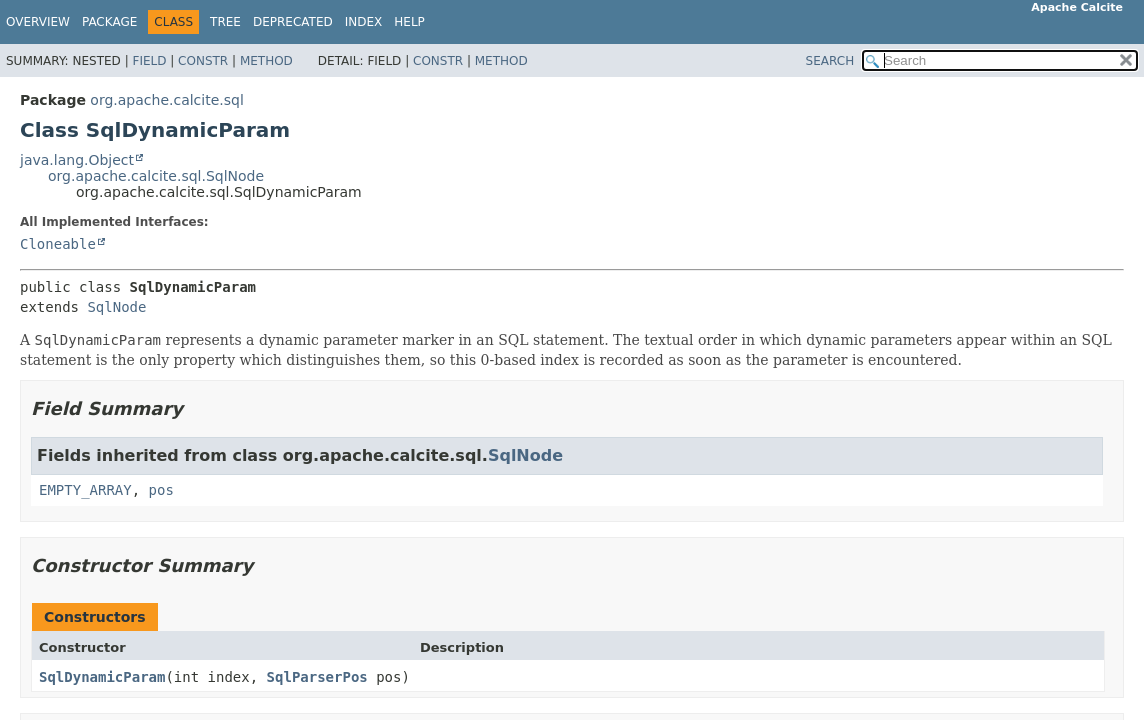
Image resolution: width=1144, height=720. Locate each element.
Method (266, 61)
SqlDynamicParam (102, 677)
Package (109, 22)
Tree (225, 22)
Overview (38, 22)
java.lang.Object (77, 160)
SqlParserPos (317, 677)
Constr (203, 61)
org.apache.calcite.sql (166, 100)
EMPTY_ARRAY (85, 490)
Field (149, 61)
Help (409, 22)
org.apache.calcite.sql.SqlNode (156, 176)
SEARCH (830, 61)
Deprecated (293, 22)
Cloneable (58, 244)
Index (364, 22)
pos (161, 490)
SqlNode (116, 307)
